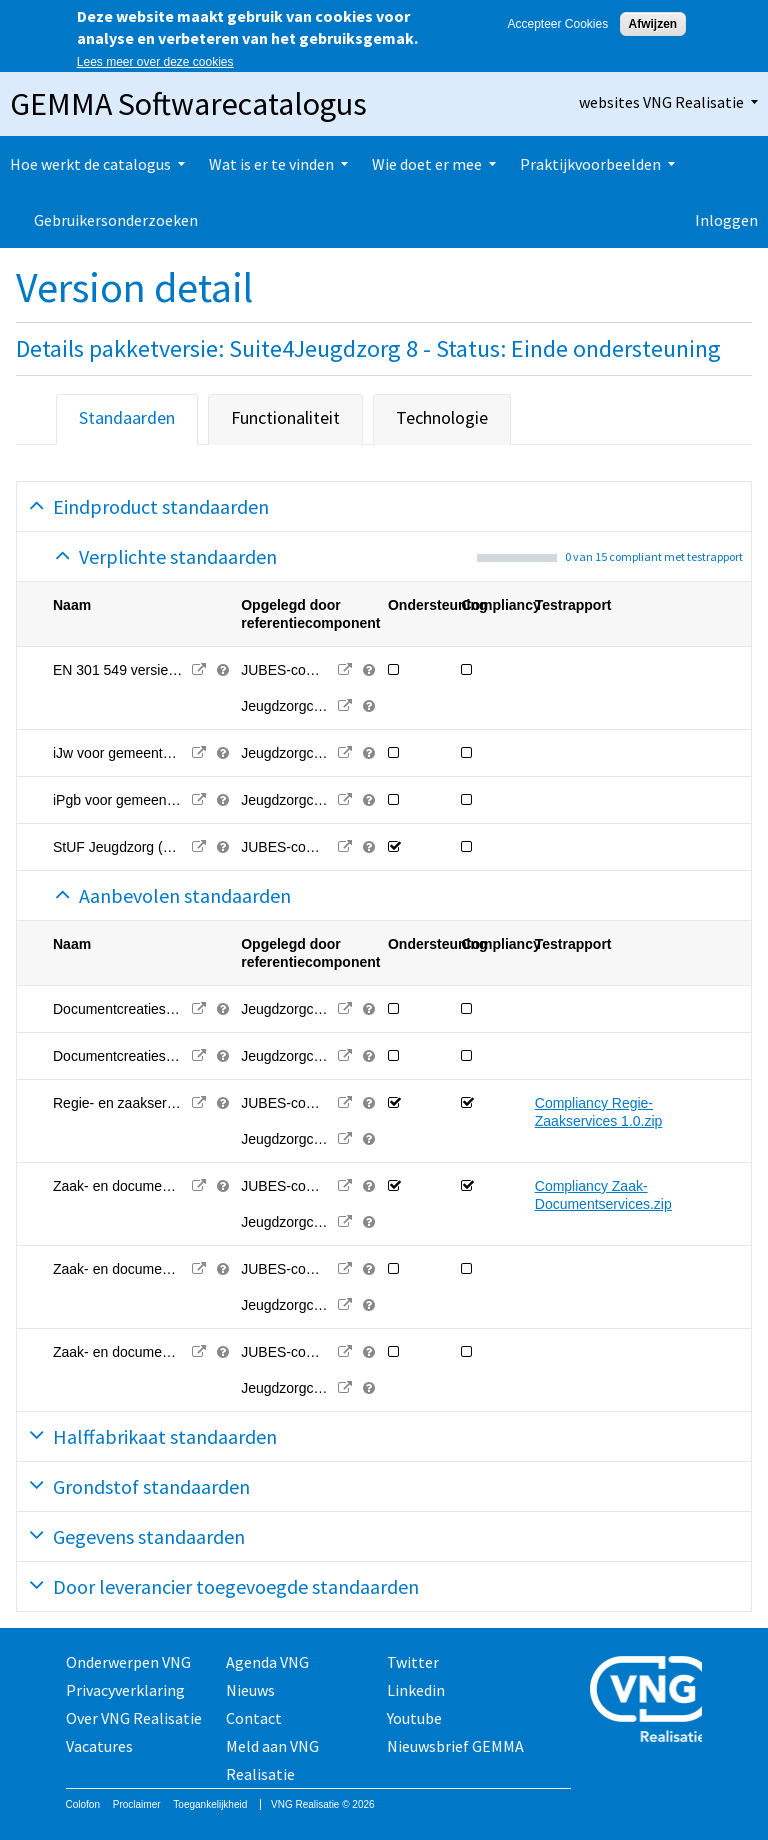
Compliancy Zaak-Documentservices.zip (603, 1195)
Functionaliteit (285, 417)
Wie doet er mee (427, 164)
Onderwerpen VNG (128, 1662)
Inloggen (726, 220)
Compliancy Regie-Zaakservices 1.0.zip (599, 1112)
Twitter (413, 1662)
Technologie (442, 417)
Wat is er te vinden (271, 164)
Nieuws (250, 1690)
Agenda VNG (267, 1662)
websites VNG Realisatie (661, 102)
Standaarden (127, 417)
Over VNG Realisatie (134, 1718)
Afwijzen (653, 24)
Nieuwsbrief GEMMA (455, 1746)
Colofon (83, 1804)
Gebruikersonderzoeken (116, 220)
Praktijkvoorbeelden (590, 164)
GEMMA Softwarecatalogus (188, 104)
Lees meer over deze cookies (155, 62)
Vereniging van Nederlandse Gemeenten (646, 1701)
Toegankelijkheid (210, 1804)
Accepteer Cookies (557, 24)
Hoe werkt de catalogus (90, 164)
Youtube (414, 1718)
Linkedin (416, 1690)
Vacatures (99, 1746)
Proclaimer (137, 1804)
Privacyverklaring (125, 1690)
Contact (254, 1718)
